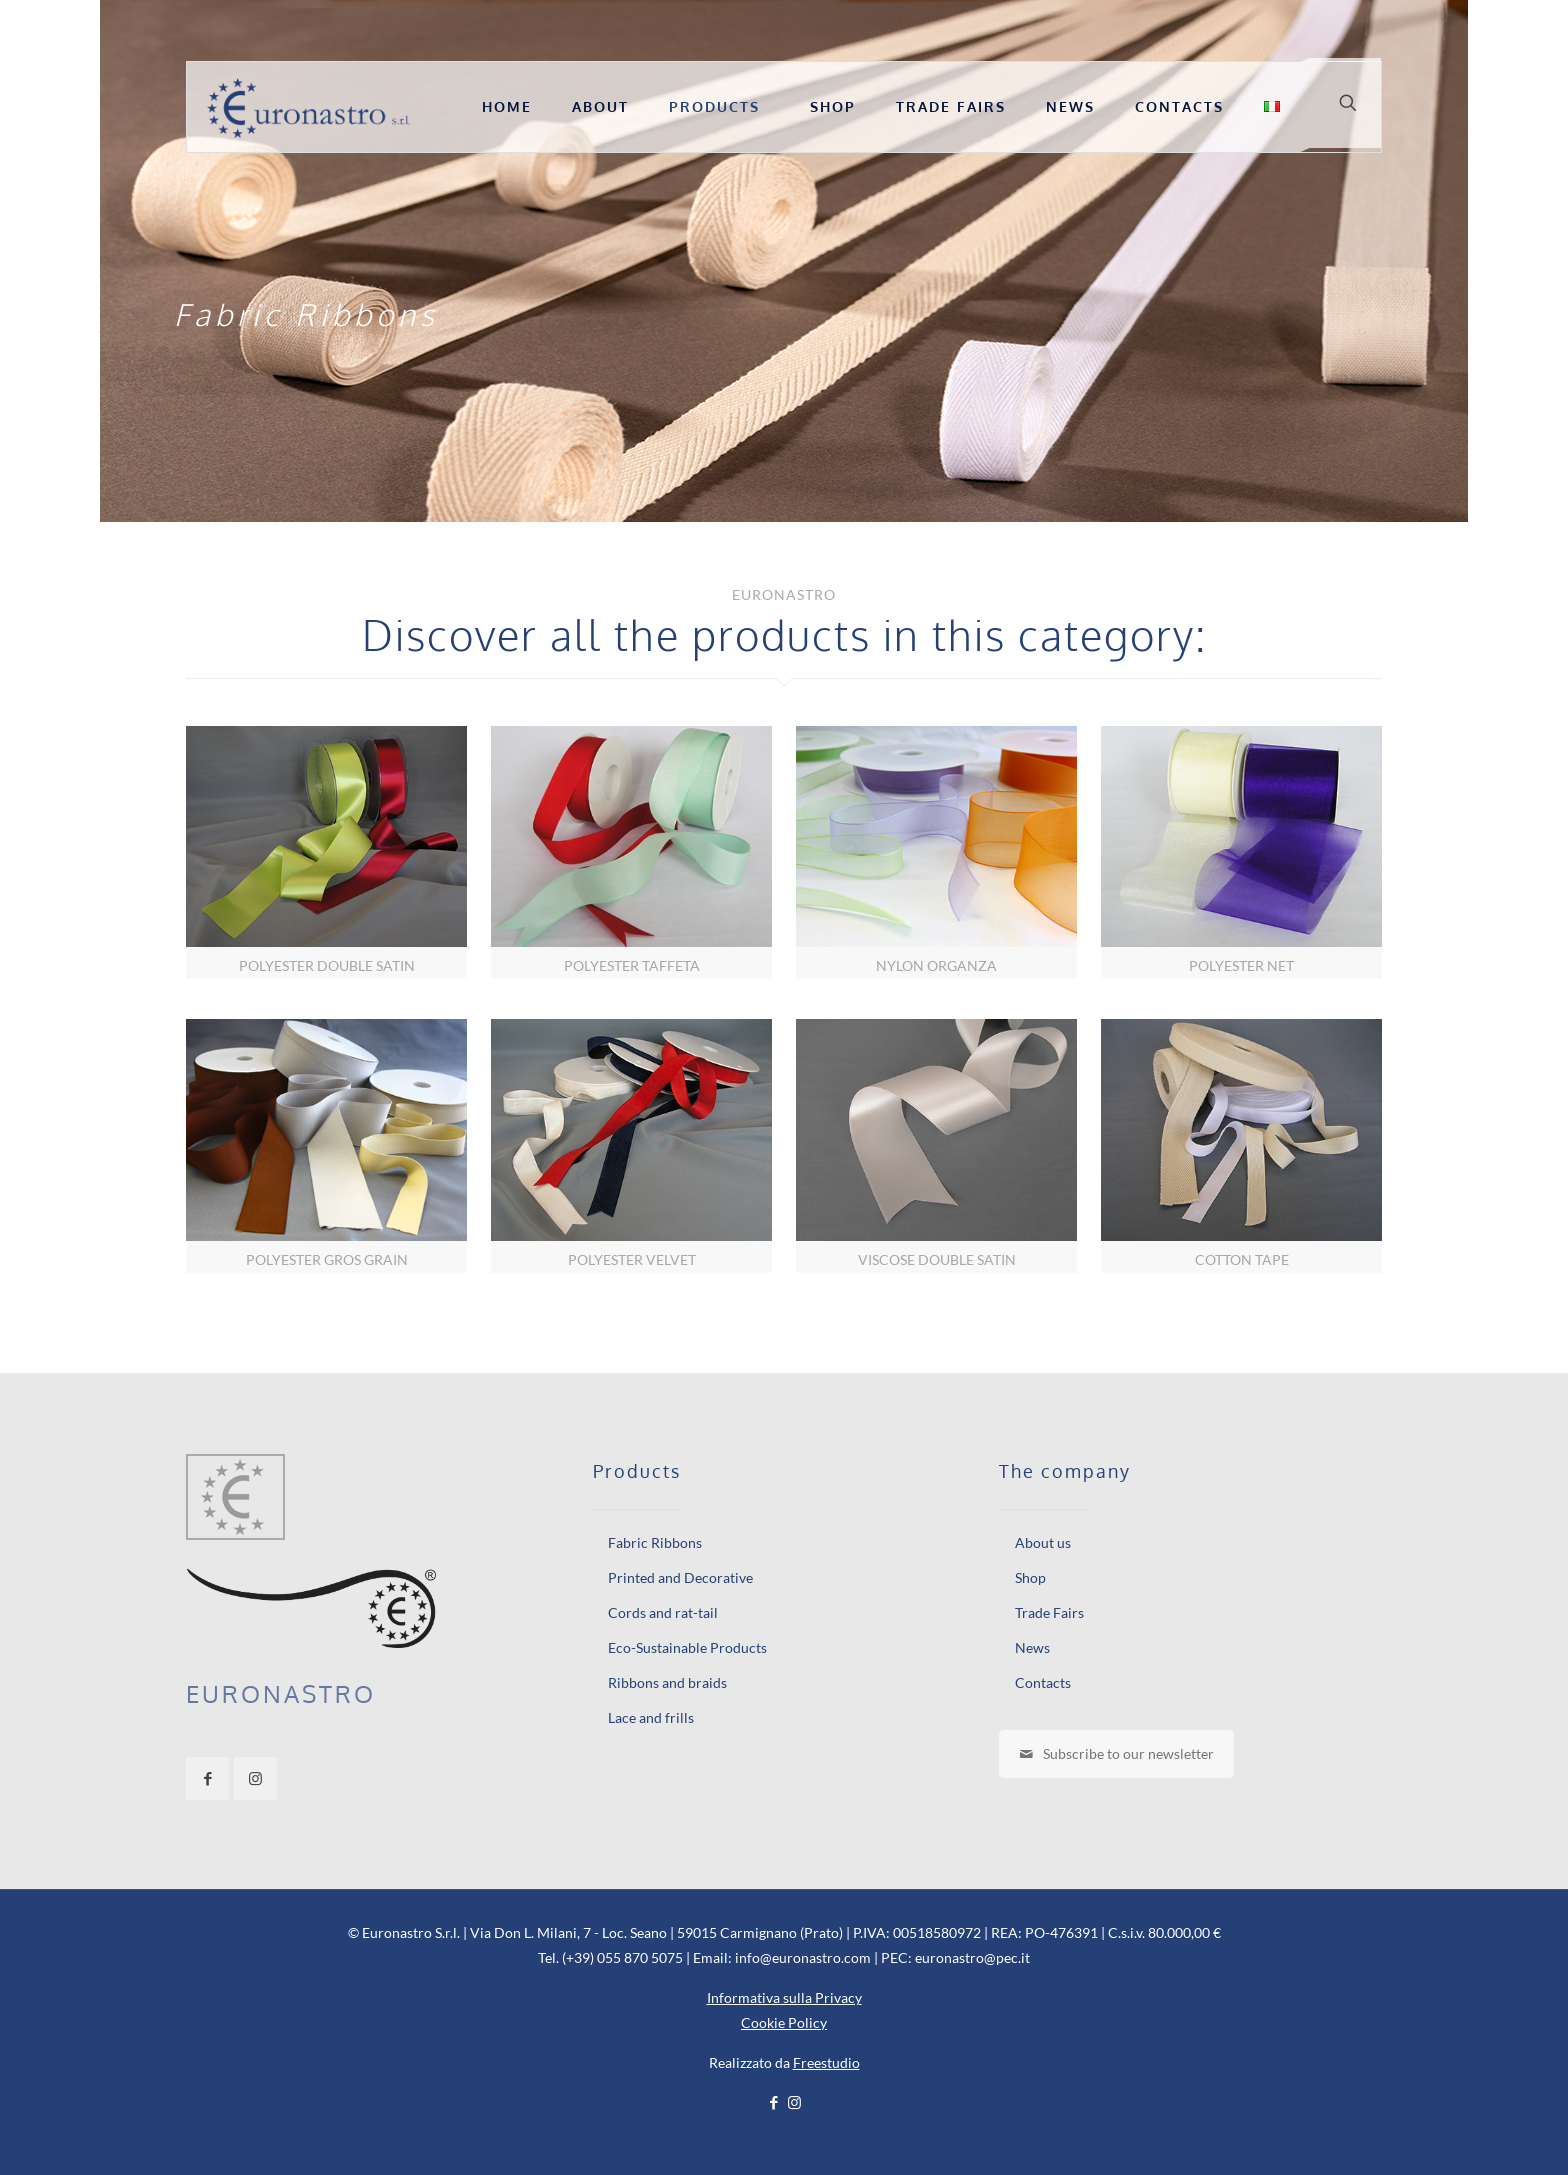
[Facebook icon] (773, 2102)
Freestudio (826, 2062)
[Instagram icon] (794, 2102)
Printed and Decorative (680, 1577)
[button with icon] (207, 1778)
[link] (326, 852)
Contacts (1043, 1682)
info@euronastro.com (803, 1957)
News (1032, 1647)
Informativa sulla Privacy (784, 1997)
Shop (1030, 1577)
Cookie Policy (784, 2022)
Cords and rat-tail (663, 1612)
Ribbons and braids (667, 1682)
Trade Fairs (1049, 1612)
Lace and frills (651, 1717)
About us (1043, 1542)
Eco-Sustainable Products (687, 1647)
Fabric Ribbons (655, 1542)
